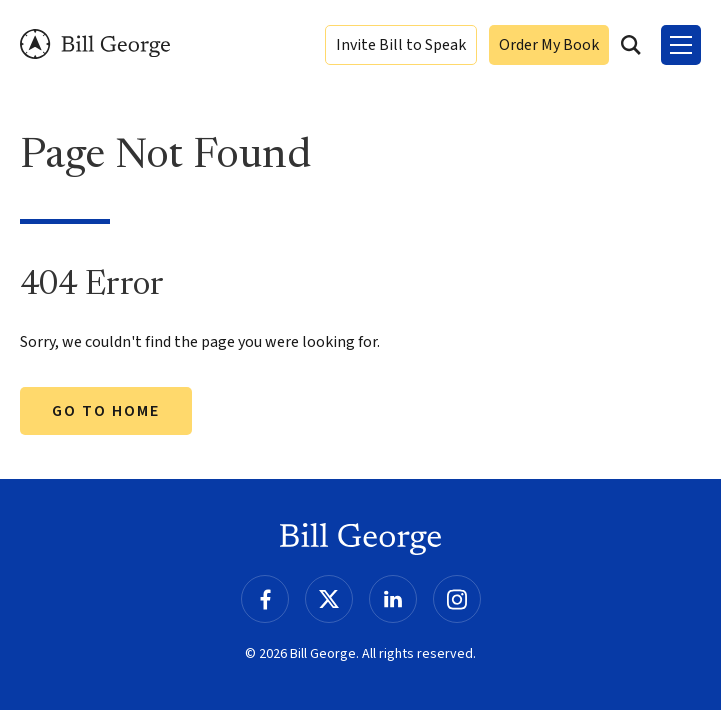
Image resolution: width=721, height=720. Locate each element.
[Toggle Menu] (681, 45)
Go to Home (106, 411)
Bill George (95, 44)
